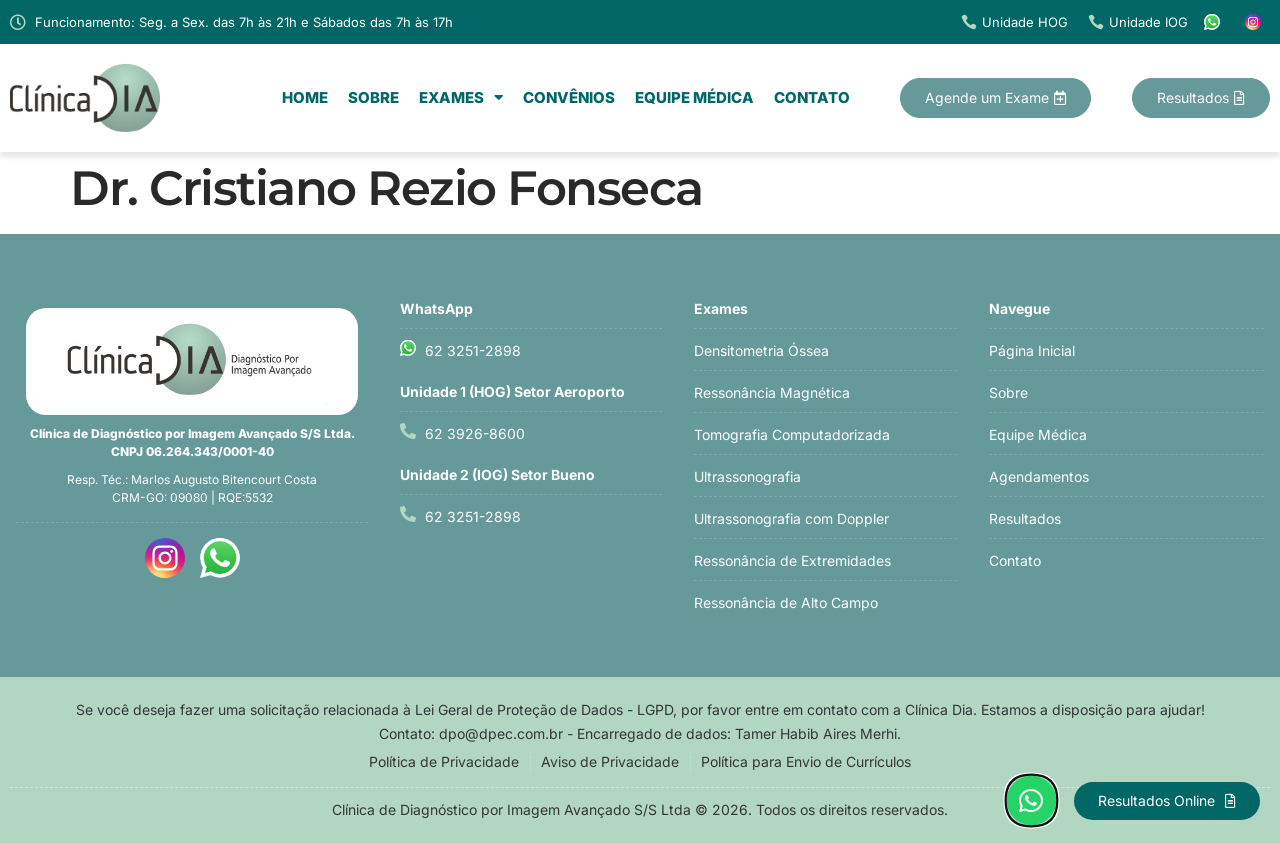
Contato (812, 97)
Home (305, 97)
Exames (461, 98)
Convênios (569, 97)
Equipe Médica (694, 97)
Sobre (373, 97)
